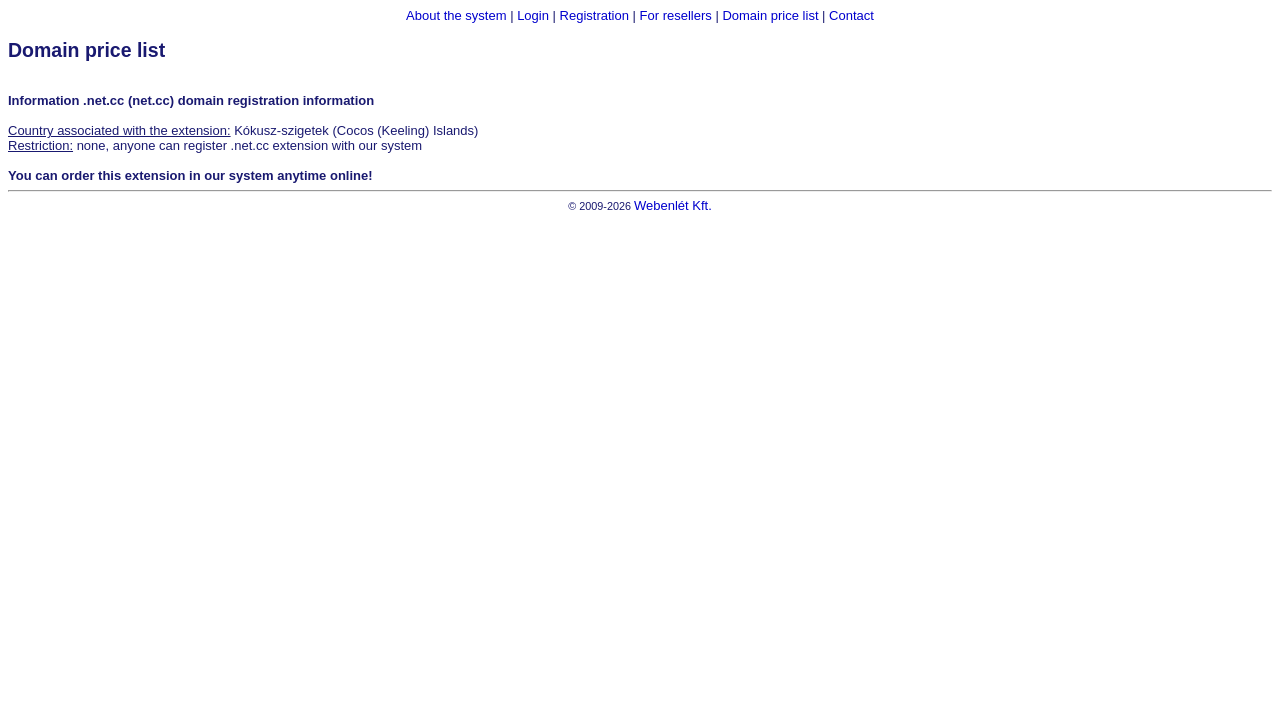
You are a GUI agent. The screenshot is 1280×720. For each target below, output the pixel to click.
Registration (594, 15)
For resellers (676, 15)
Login (533, 15)
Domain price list (770, 15)
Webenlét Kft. (673, 205)
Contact (851, 15)
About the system (456, 15)
